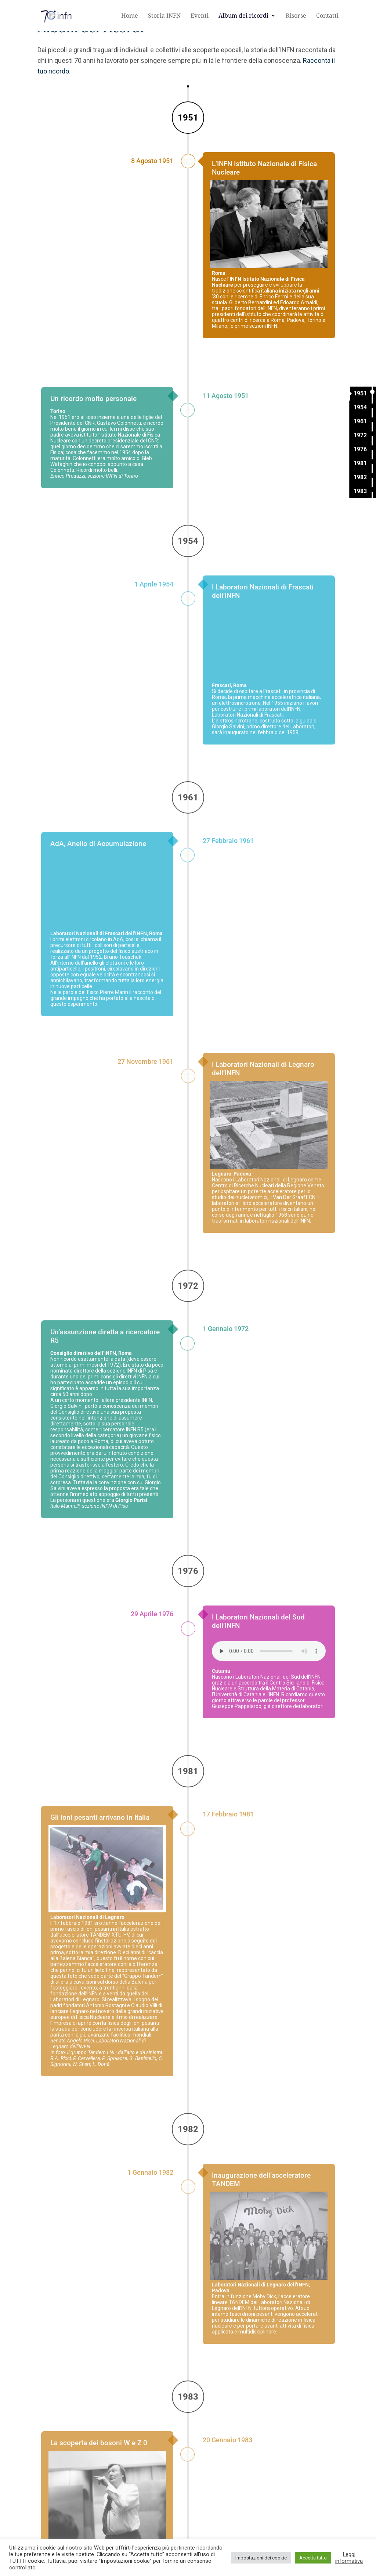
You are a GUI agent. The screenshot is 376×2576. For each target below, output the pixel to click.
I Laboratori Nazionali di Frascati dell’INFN (263, 644)
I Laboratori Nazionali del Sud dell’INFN (258, 1673)
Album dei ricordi (243, 16)
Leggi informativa (349, 2557)
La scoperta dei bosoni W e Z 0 (98, 2495)
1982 (360, 477)
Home (129, 16)
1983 (360, 491)
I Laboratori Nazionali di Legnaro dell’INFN (263, 1121)
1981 (360, 463)
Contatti (327, 16)
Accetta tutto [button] (313, 2558)
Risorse (296, 16)
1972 (360, 435)
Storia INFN (164, 16)
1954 (360, 407)
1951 (360, 393)
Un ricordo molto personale (93, 451)
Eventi (200, 16)
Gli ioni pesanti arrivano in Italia (99, 1870)
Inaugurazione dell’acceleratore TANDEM (261, 2232)
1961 (360, 421)
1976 (360, 449)
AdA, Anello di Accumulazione (98, 896)
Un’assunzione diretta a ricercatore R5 (105, 1388)
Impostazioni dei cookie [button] (261, 2558)
